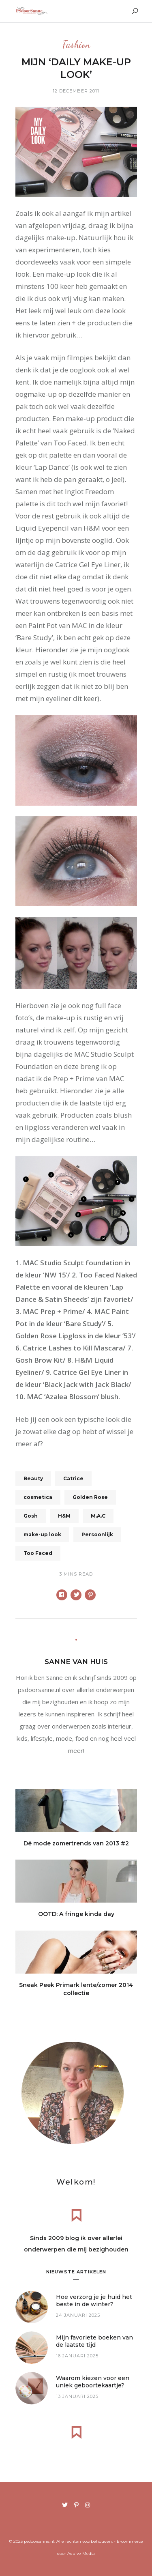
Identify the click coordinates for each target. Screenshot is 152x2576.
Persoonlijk (97, 1534)
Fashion (76, 44)
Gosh (31, 1516)
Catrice (73, 1478)
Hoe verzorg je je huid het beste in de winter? (94, 2300)
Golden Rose (90, 1497)
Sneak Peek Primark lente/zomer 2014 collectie (76, 1989)
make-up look (42, 1534)
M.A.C (98, 1516)
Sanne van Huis (76, 1662)
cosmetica (38, 1497)
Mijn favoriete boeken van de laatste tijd (94, 2341)
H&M (64, 1516)
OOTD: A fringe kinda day (76, 1914)
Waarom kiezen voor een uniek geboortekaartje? (92, 2381)
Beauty (33, 1478)
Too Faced (38, 1553)
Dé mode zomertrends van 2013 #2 (76, 1843)
